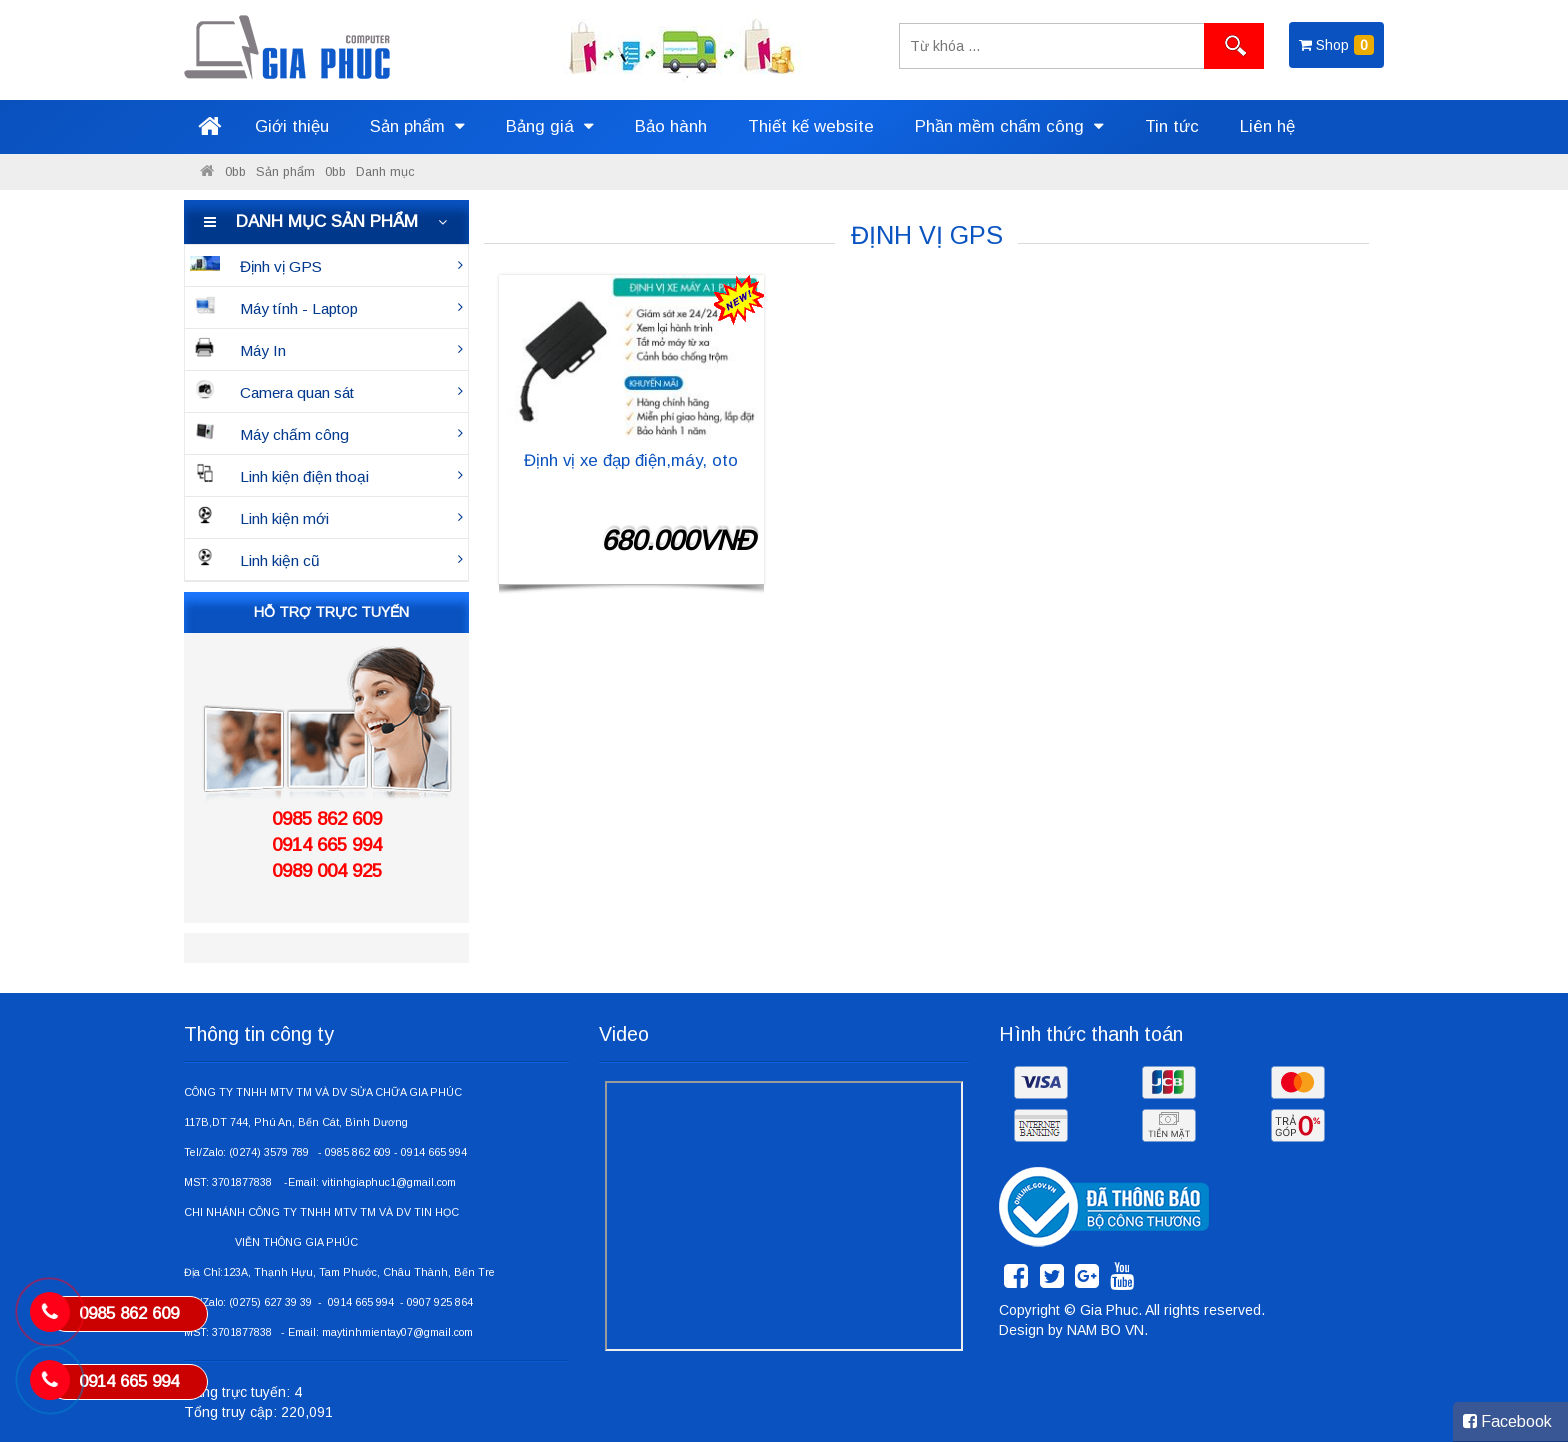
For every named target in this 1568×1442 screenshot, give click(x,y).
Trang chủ (209, 127)
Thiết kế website (811, 126)
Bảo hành (671, 126)
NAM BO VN (1105, 1330)
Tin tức (1172, 126)
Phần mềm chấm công (1009, 126)
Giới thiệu (292, 126)
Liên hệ (1267, 126)
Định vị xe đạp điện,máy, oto (631, 460)
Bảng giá (550, 126)
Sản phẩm (417, 126)
